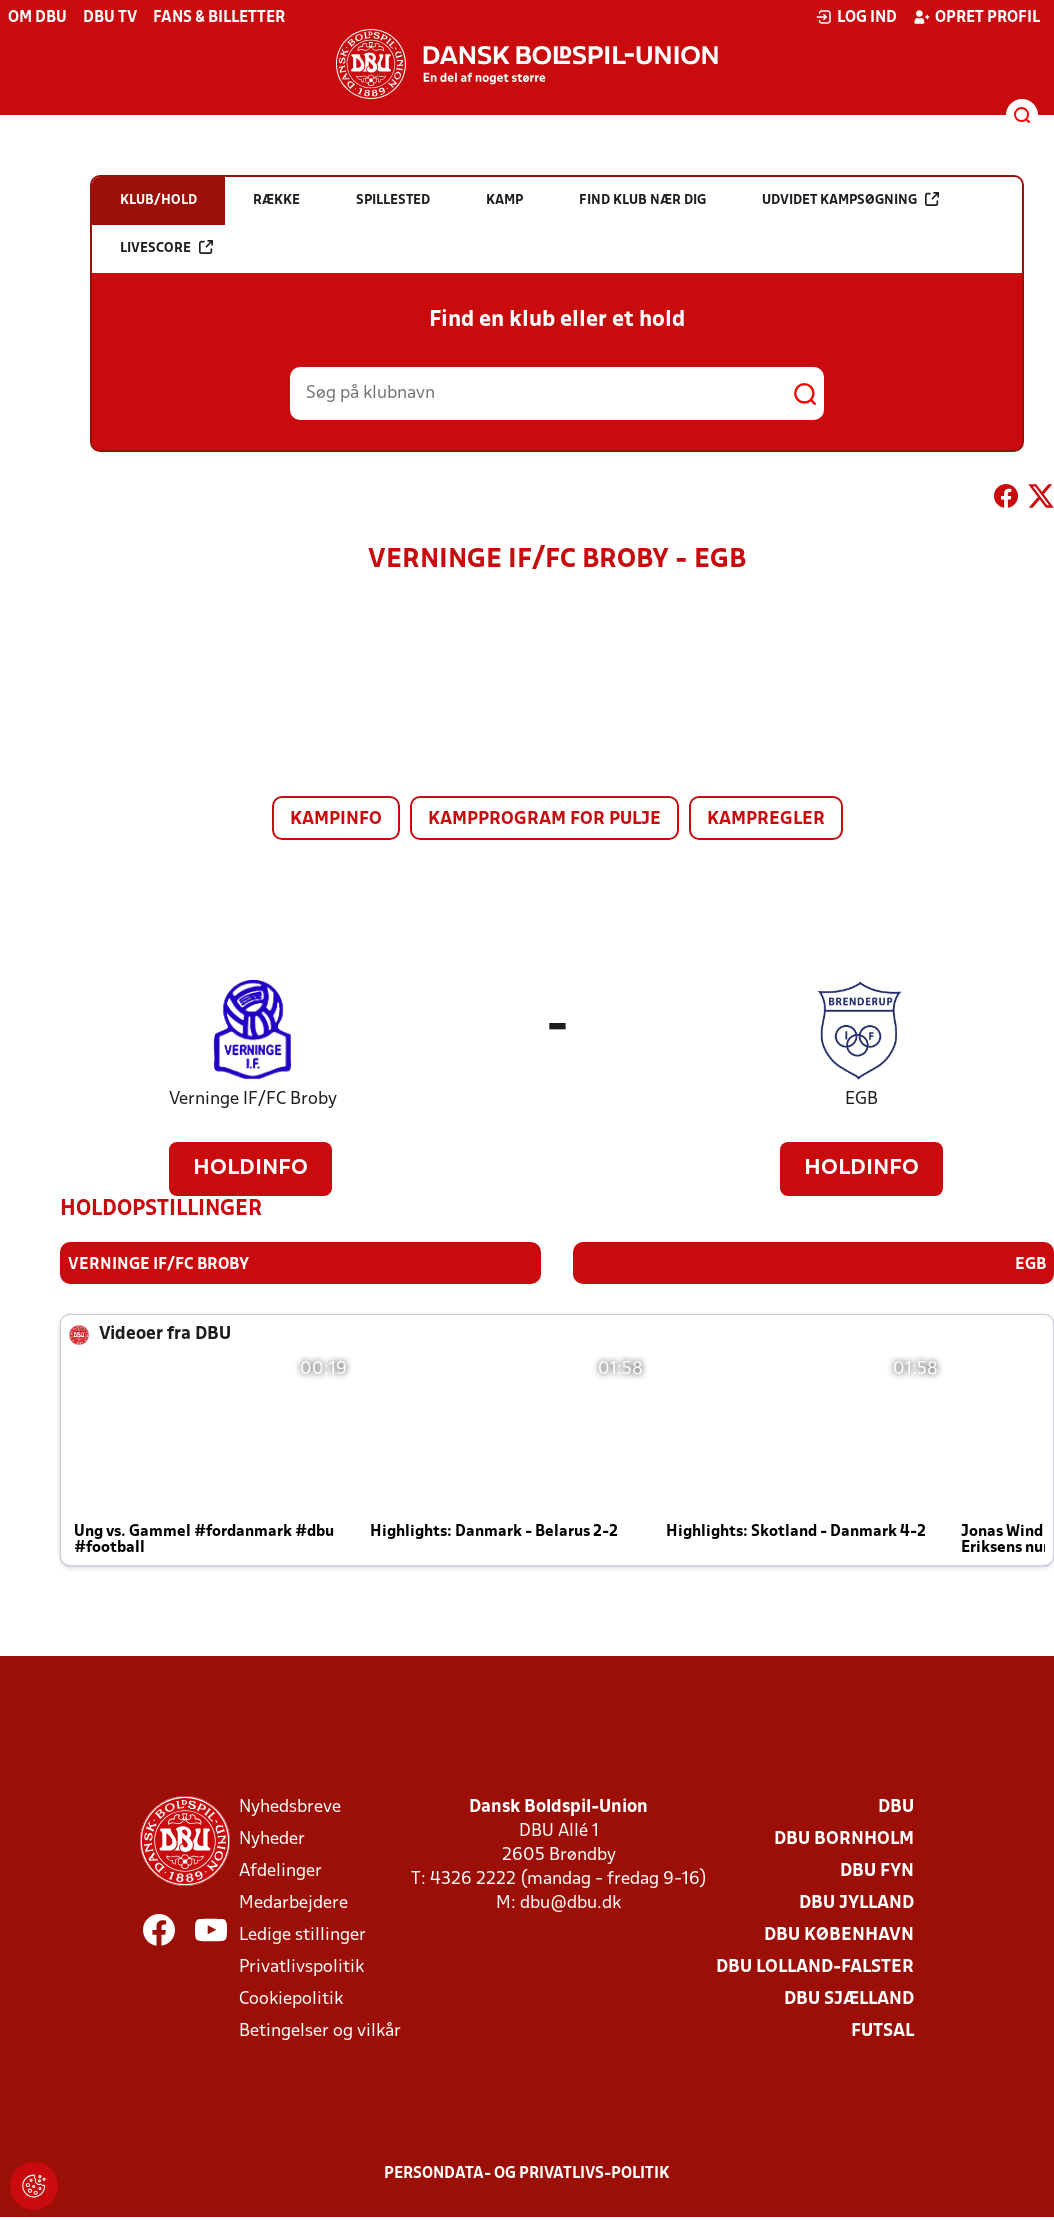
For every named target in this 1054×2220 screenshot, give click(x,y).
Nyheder (272, 1838)
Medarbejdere (293, 1902)
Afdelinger (280, 1870)
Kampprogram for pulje (544, 819)
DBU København (839, 1934)
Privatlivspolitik (301, 1966)
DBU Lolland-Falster (815, 1966)
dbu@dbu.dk (570, 1902)
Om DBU (37, 18)
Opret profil (976, 17)
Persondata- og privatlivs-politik (527, 2173)
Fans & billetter (219, 18)
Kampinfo (336, 819)
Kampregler (766, 819)
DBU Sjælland (849, 1998)
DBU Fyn (877, 1870)
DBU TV (110, 18)
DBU (896, 1806)
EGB (861, 1099)
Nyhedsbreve (290, 1806)
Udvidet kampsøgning (850, 199)
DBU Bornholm (844, 1838)
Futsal (882, 2030)
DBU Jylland (856, 1902)
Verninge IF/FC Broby (253, 1099)
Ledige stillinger (302, 1934)
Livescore (166, 247)
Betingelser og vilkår (320, 2030)
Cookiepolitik (291, 1998)
